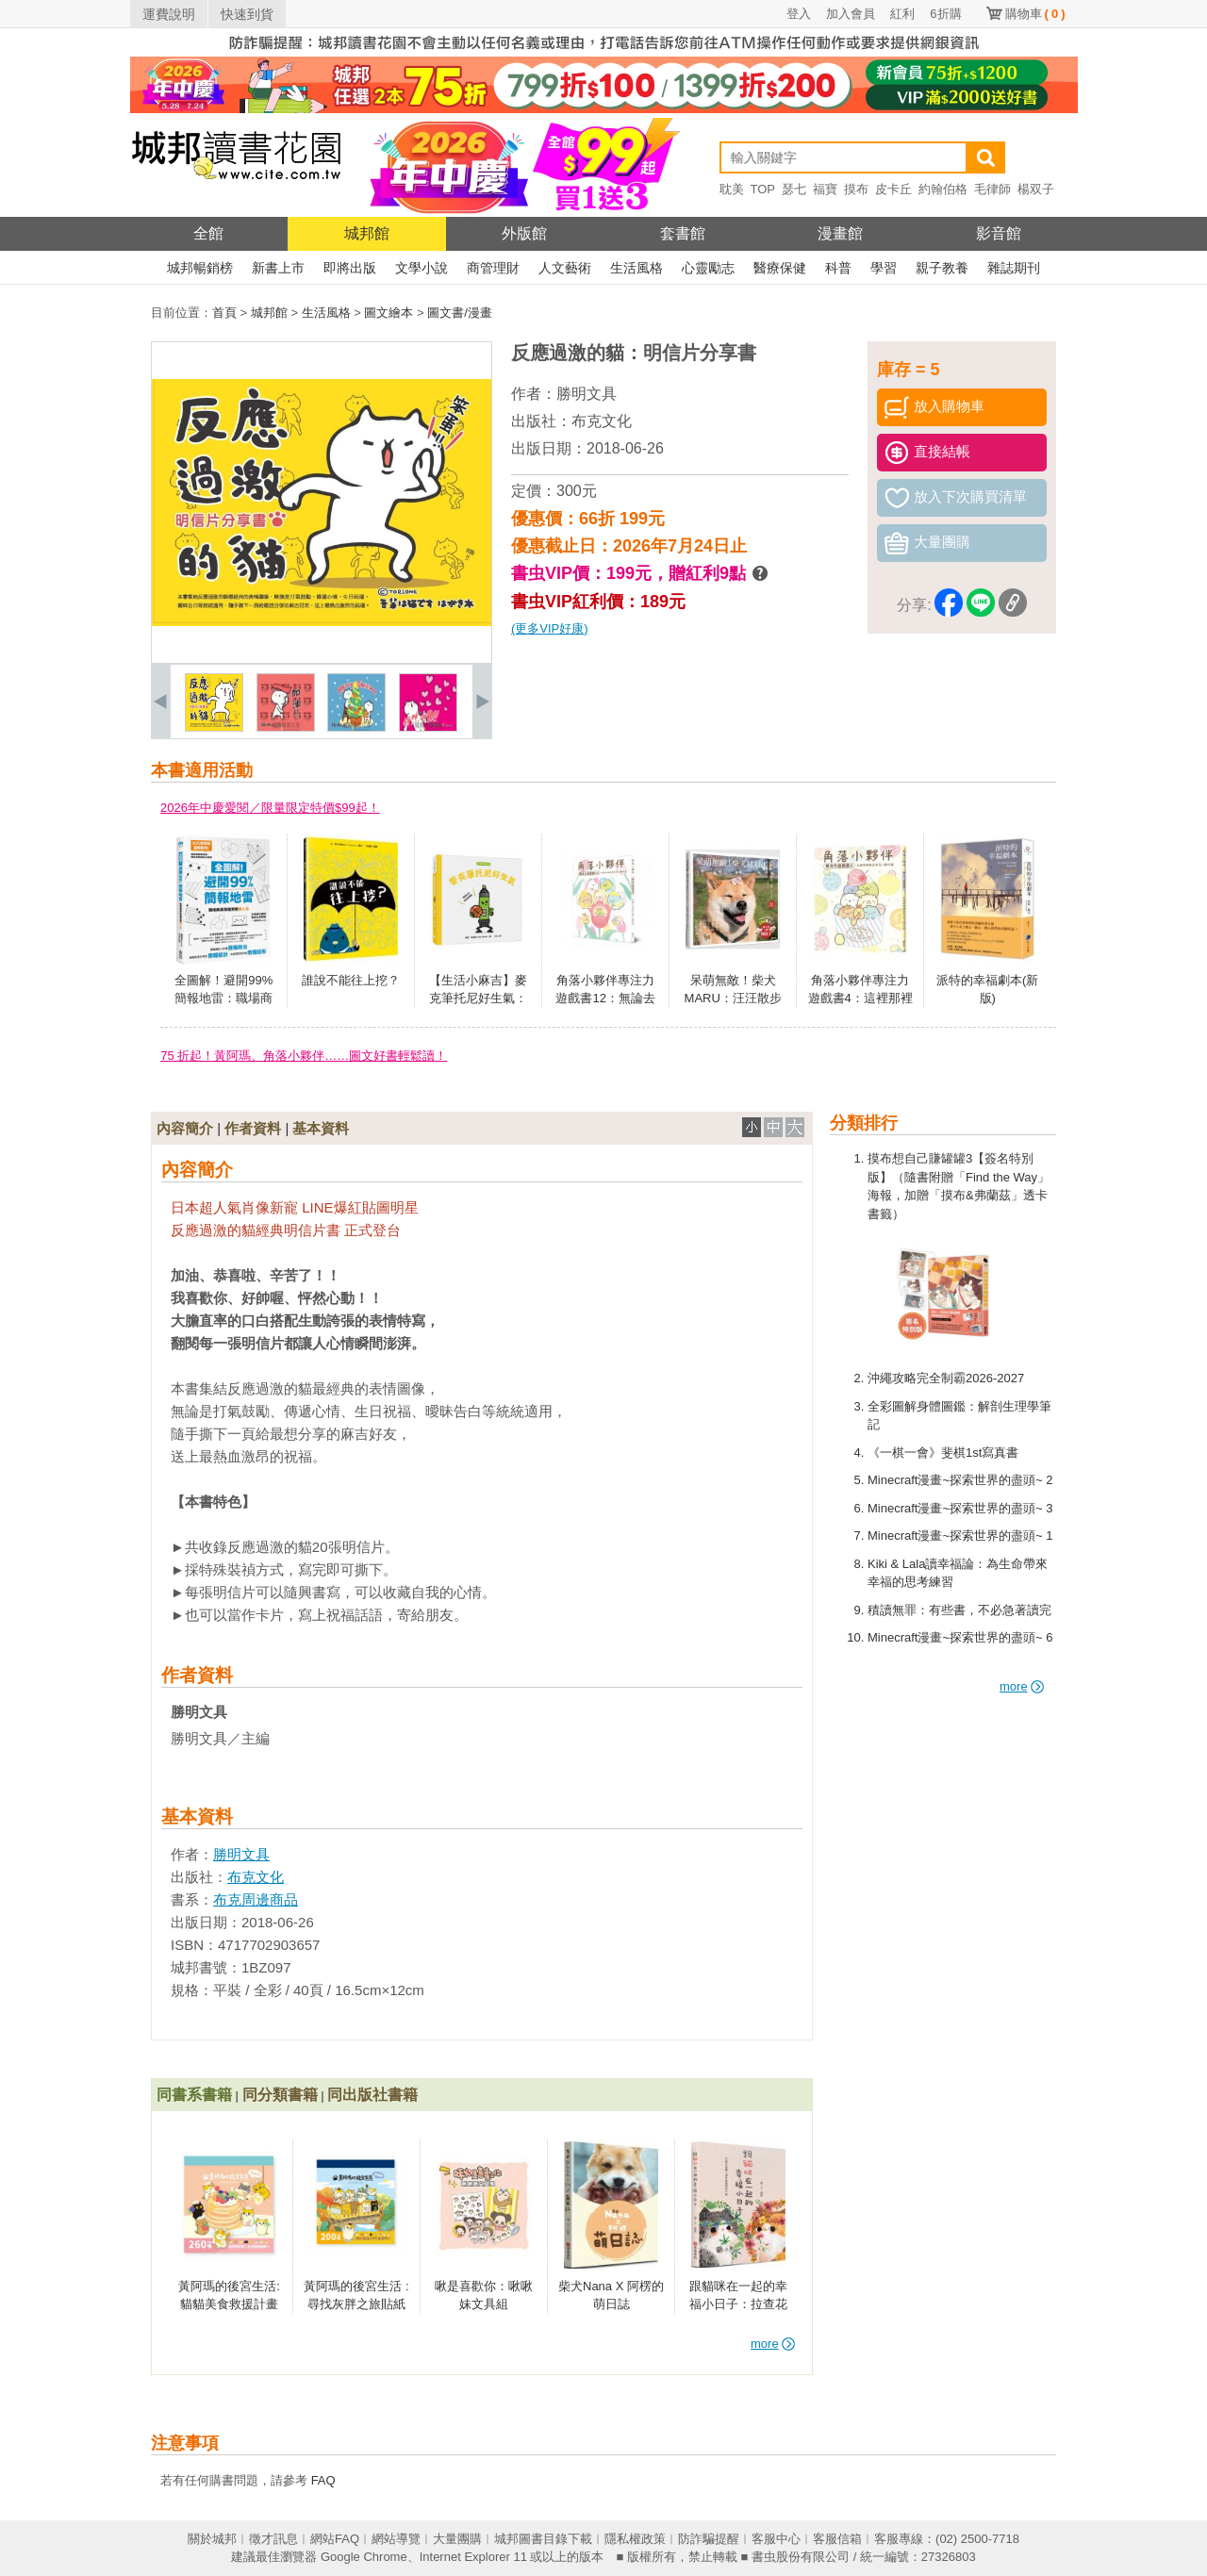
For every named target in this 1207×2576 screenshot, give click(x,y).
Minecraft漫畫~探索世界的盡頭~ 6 (960, 1637)
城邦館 (366, 233)
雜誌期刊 (1013, 267)
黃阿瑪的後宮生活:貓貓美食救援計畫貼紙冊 (229, 2304)
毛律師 (992, 189)
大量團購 (457, 2539)
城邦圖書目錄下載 (543, 2539)
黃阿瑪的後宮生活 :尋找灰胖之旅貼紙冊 (356, 2304)
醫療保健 (779, 267)
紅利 (902, 14)
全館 (208, 233)
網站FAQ (334, 2539)
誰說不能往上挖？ (351, 980)
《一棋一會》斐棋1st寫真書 (943, 1452)
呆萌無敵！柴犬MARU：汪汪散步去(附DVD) (733, 998)
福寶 (825, 189)
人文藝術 (564, 267)
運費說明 (168, 14)
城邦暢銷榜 (200, 267)
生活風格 (636, 267)
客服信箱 (837, 2539)
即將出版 (349, 267)
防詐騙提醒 (708, 2539)
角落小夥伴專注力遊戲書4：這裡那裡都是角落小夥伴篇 (860, 998)
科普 (838, 267)
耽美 (731, 189)
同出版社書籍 (372, 2095)
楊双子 (1035, 189)
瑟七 (794, 189)
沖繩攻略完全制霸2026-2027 (946, 1378)
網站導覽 (396, 2539)
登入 (798, 14)
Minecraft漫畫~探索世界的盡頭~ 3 (960, 1508)
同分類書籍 (280, 2095)
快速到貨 (247, 14)
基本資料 (320, 1128)
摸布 (856, 189)
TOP (763, 189)
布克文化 (601, 421)
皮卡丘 (893, 189)
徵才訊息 (273, 2539)
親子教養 (942, 267)
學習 (883, 267)
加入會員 (850, 14)
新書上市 (278, 267)
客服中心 (776, 2539)
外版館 (524, 233)
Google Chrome (364, 2557)
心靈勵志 (708, 267)
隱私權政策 (635, 2539)
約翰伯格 (942, 189)
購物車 (1035, 14)
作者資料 (252, 1128)
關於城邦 (212, 2539)
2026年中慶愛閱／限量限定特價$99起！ (270, 808)
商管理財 (493, 267)
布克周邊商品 (255, 1899)
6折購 (945, 14)
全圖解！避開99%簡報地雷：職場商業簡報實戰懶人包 (223, 998)
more (1022, 1686)
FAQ (323, 2480)
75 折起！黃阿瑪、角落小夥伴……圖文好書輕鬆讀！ (303, 1056)
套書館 (682, 233)
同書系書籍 (194, 2095)
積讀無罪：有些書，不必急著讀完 (959, 1610)
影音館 (998, 233)
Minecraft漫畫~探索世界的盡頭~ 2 (960, 1480)
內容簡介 (185, 1128)
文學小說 (421, 267)
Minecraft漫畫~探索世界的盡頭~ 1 (960, 1535)
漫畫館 (840, 233)
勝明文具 (586, 394)
